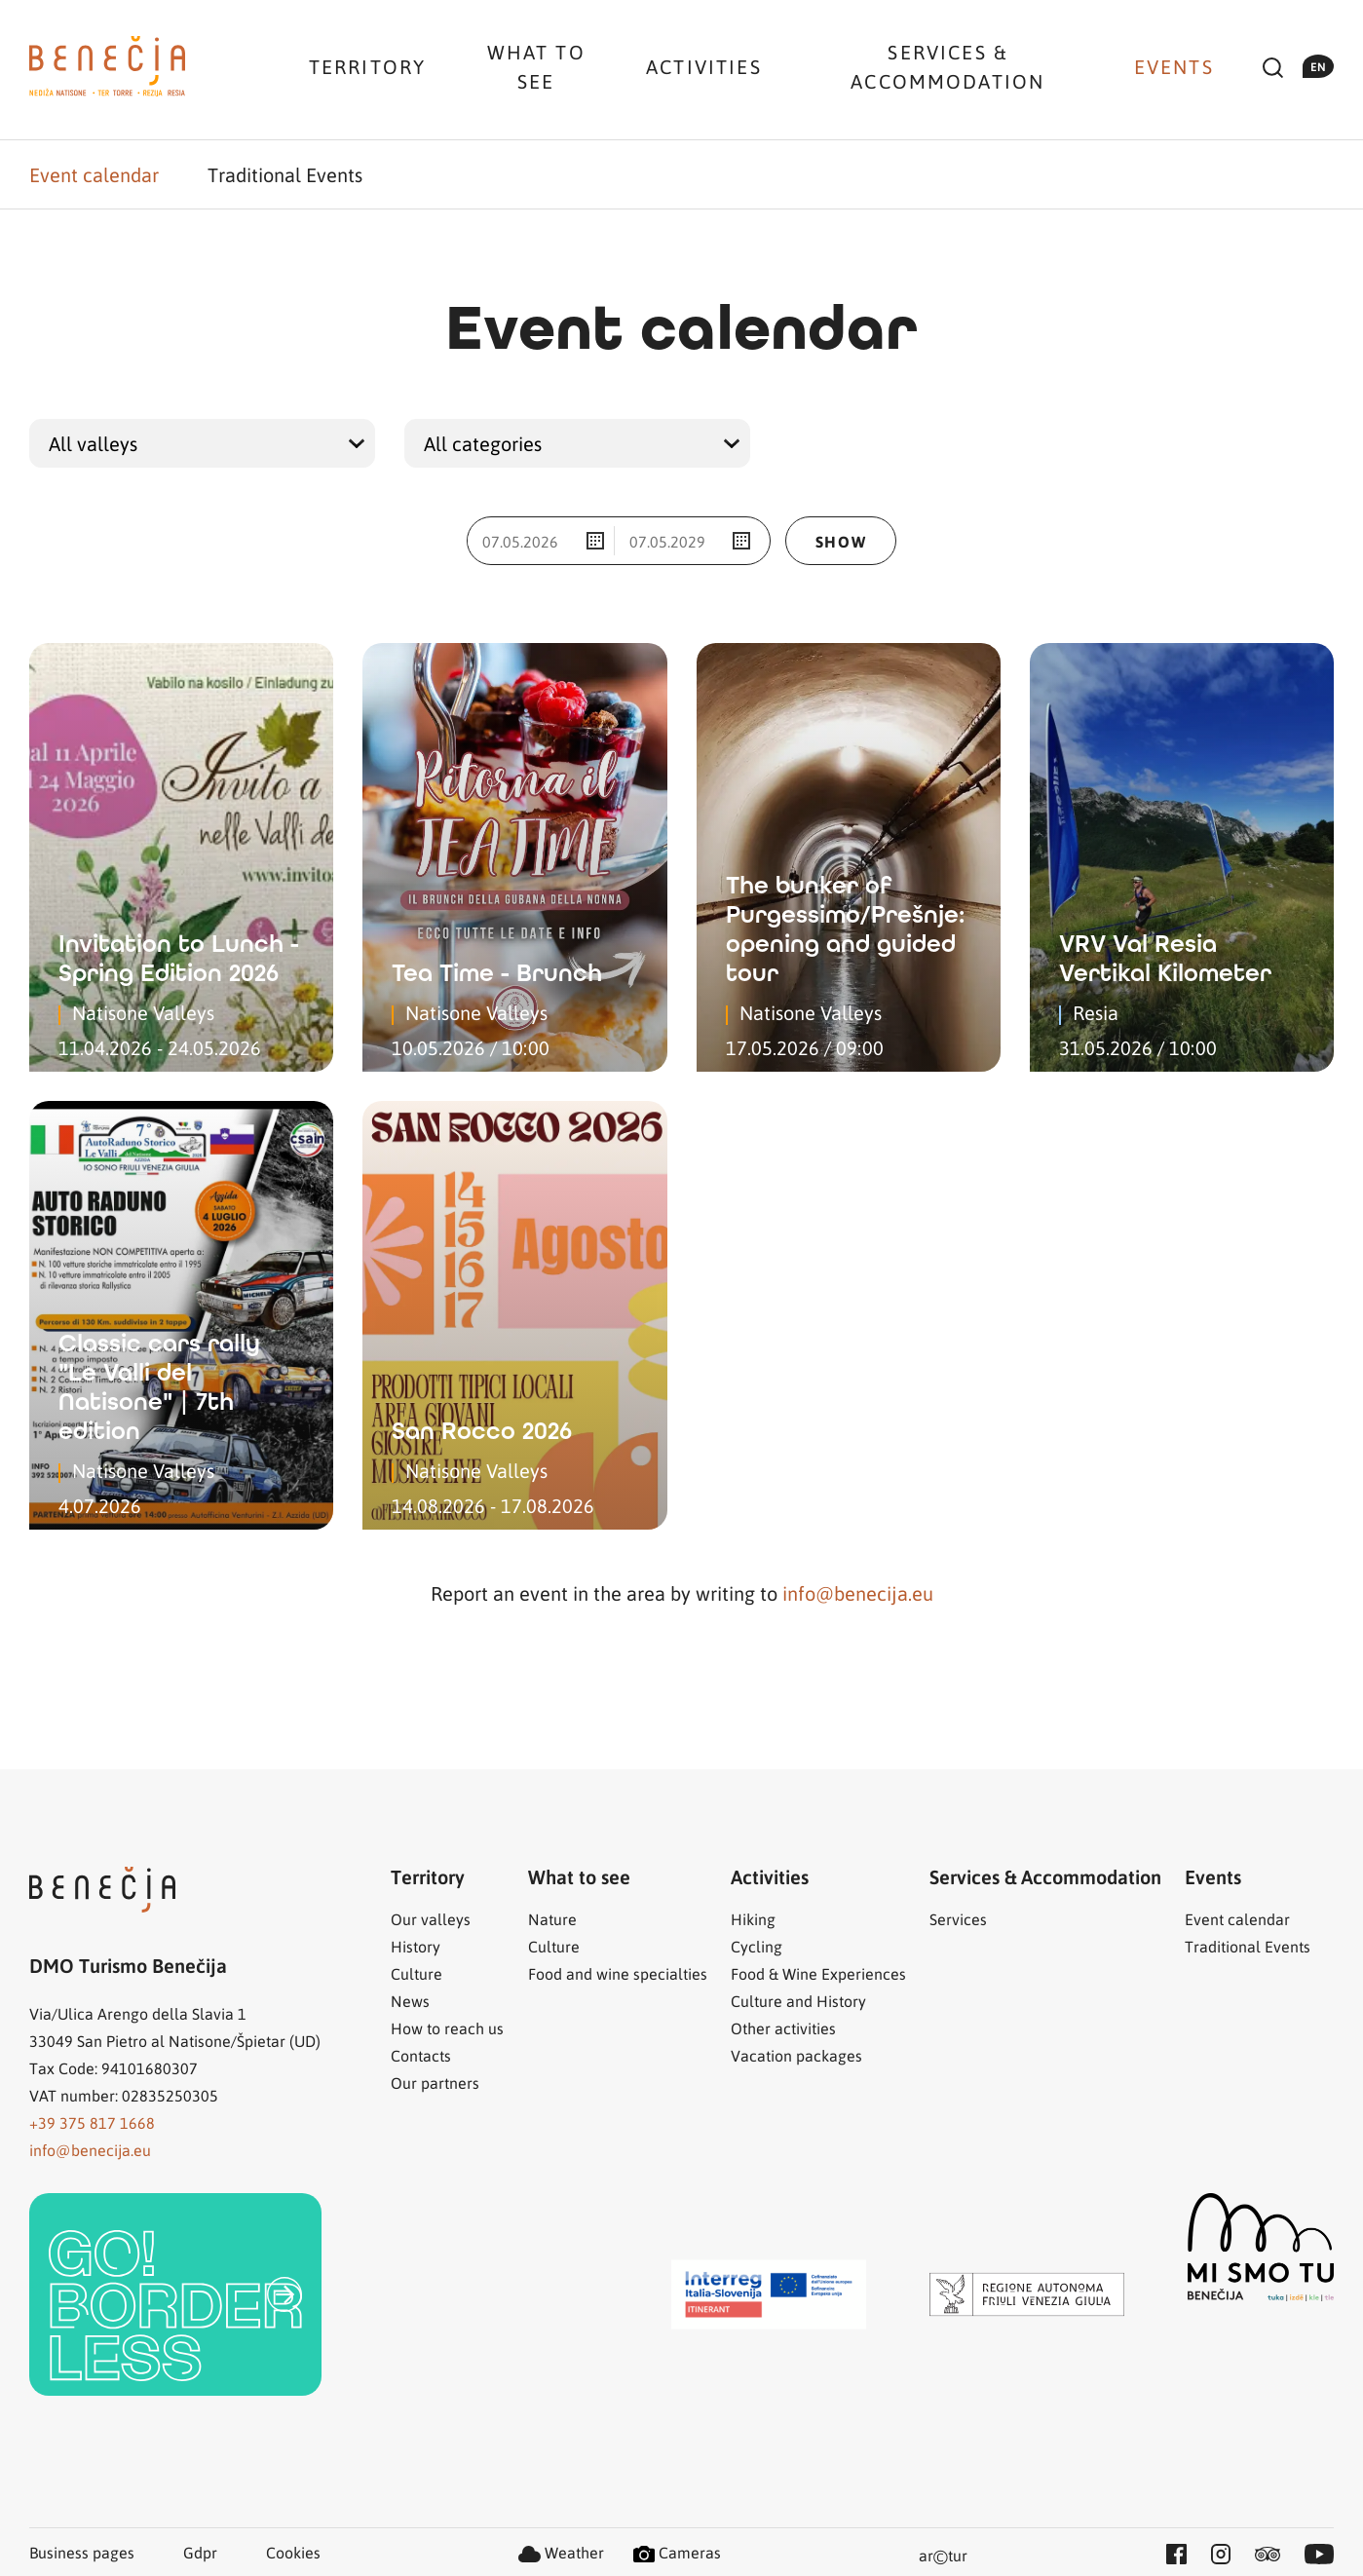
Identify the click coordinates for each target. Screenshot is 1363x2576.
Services (958, 1919)
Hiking (753, 1919)
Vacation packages (796, 2055)
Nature (552, 1919)
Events (1174, 66)
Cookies (293, 2552)
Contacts (421, 2055)
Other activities (783, 2028)
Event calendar (94, 174)
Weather (561, 2552)
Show (840, 541)
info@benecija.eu (857, 1593)
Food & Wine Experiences (818, 1973)
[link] (175, 2294)
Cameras (677, 2552)
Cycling (756, 1946)
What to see (536, 66)
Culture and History (798, 2000)
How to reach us (447, 2028)
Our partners (435, 2082)
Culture (416, 1973)
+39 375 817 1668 (92, 2122)
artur (943, 2557)
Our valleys (431, 1919)
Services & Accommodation (947, 66)
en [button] (1318, 66)
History (415, 1946)
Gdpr (200, 2552)
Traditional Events (285, 174)
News (410, 2000)
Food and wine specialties (617, 1973)
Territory (367, 66)
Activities (704, 66)
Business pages (81, 2552)
